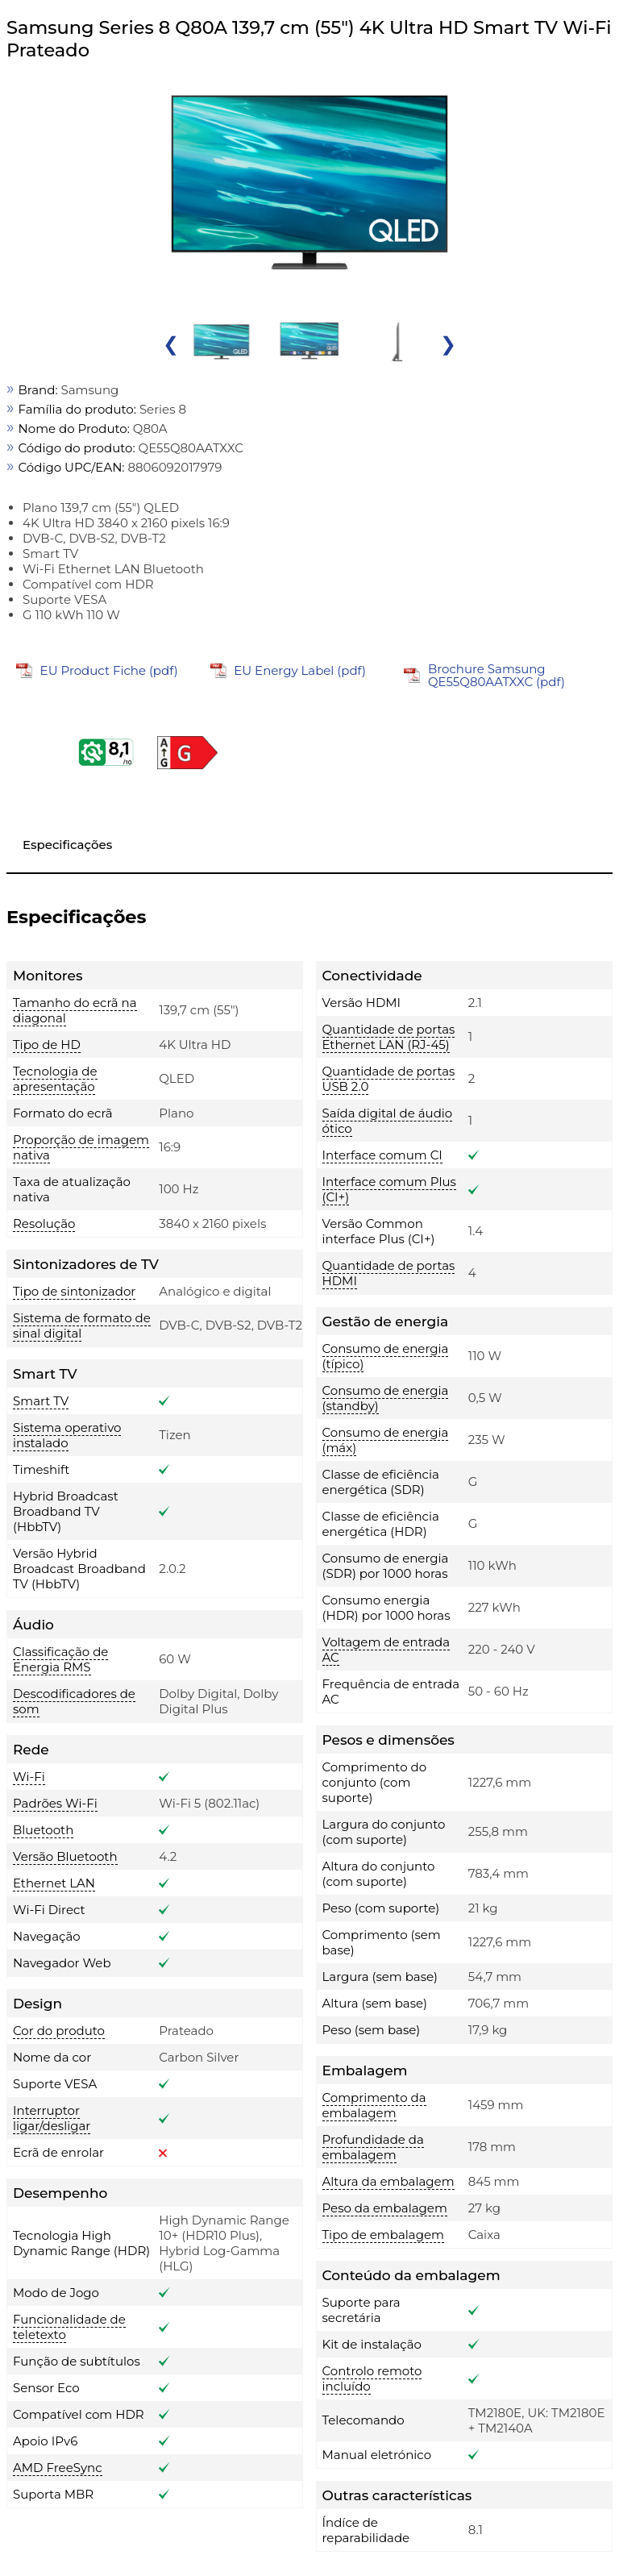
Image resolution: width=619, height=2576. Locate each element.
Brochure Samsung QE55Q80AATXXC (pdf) (496, 675)
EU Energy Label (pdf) (300, 670)
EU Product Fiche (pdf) (109, 670)
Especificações (67, 844)
